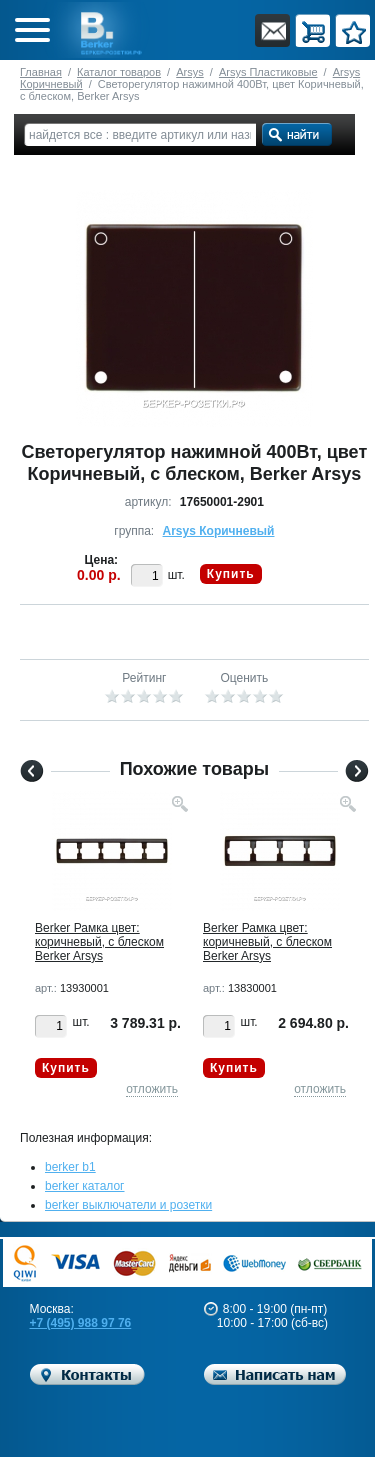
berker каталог (85, 1186)
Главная (41, 72)
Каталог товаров (119, 72)
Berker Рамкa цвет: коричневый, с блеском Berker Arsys (99, 942)
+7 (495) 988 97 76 (81, 1323)
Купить (231, 574)
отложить (152, 1089)
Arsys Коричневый (219, 531)
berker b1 (70, 1167)
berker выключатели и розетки (128, 1205)
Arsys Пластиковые (268, 72)
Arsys (190, 72)
